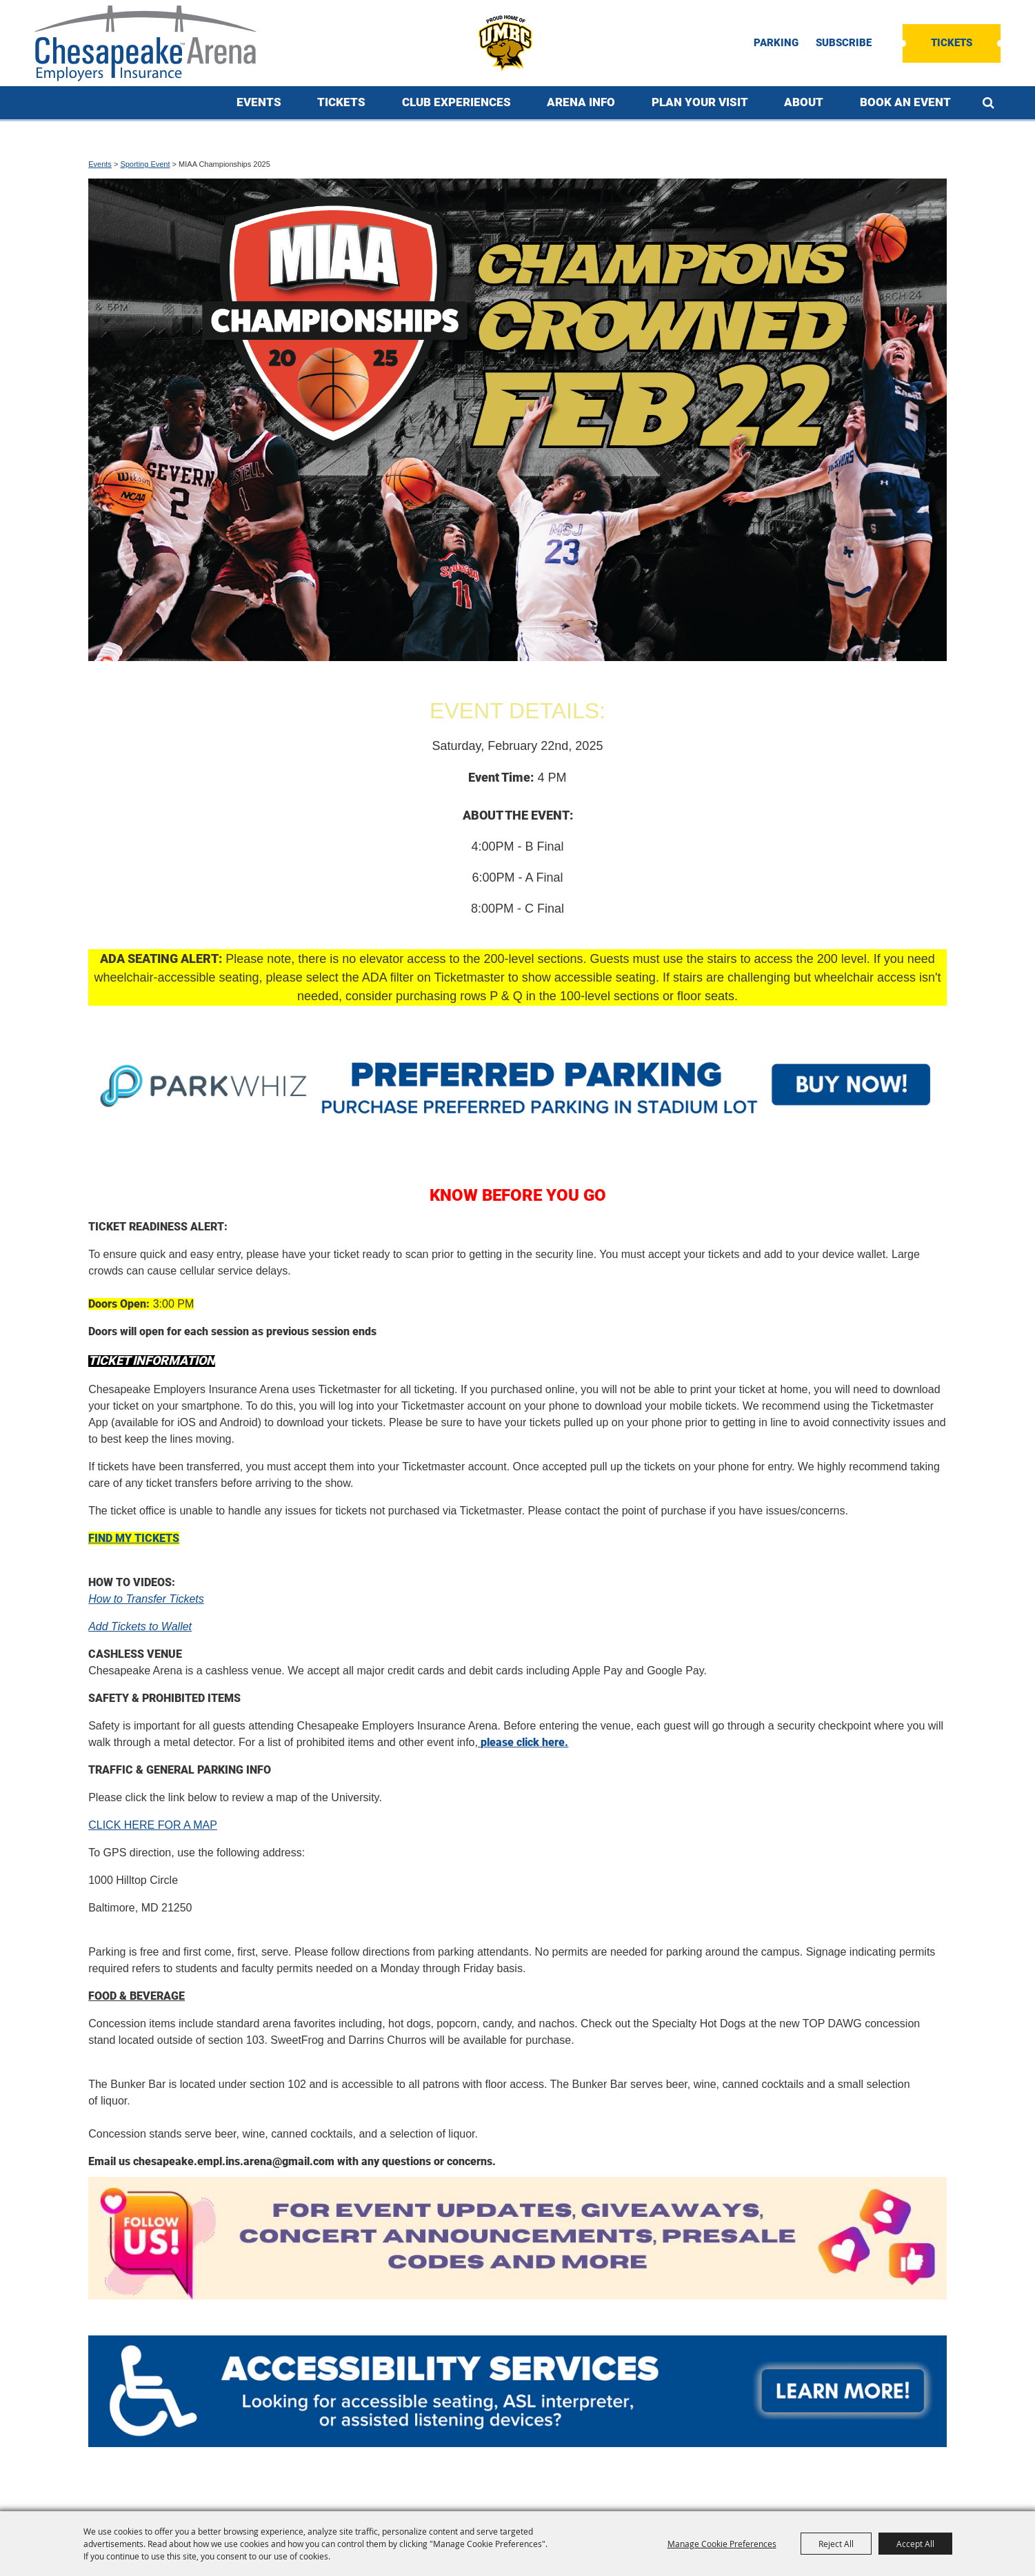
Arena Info (581, 102)
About (803, 102)
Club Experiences (456, 102)
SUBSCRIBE (844, 43)
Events (259, 102)
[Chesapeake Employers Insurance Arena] (145, 43)
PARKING (776, 43)
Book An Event (905, 102)
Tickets (951, 43)
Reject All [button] (836, 2543)
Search (988, 102)
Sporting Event (145, 164)
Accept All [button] (915, 2543)
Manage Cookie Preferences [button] (721, 2543)
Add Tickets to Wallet (140, 1626)
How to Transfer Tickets (146, 1599)
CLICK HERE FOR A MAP (152, 1825)
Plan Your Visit (700, 102)
